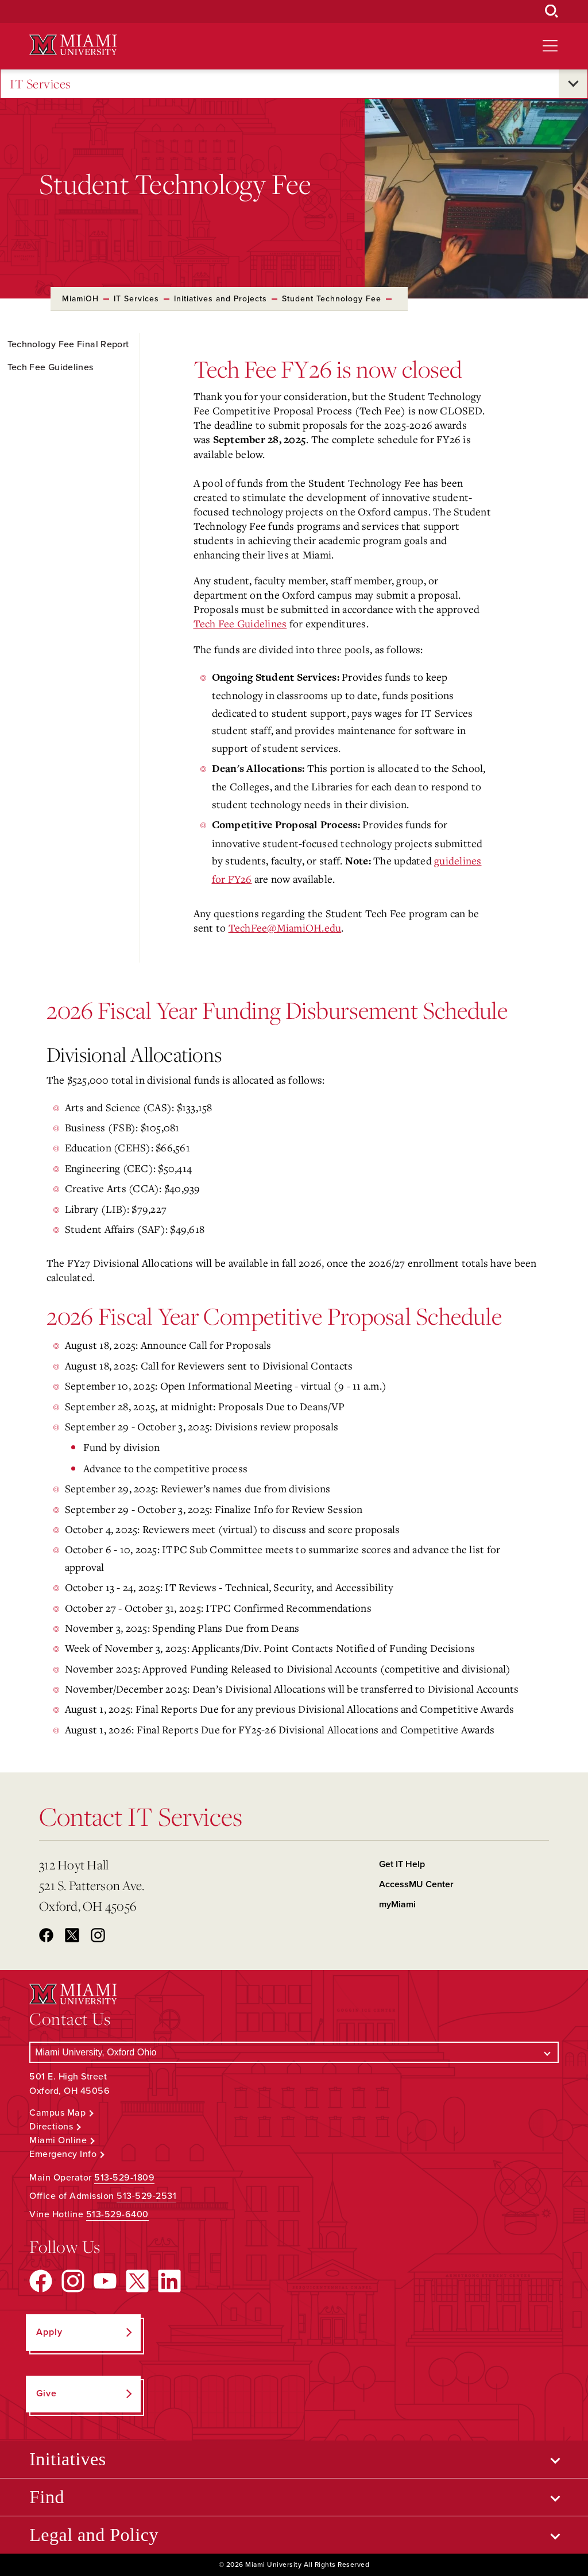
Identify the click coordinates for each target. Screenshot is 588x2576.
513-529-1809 (124, 2177)
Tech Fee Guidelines (240, 623)
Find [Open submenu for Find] (46, 2496)
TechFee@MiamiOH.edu (285, 927)
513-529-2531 (146, 2196)
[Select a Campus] (294, 2052)
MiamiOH (80, 299)
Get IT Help (402, 1864)
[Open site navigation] (550, 46)
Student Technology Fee (331, 299)
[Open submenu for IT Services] (573, 83)
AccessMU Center (416, 1884)
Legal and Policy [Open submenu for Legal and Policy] (93, 2534)
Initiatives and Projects (220, 299)
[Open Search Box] (552, 11)
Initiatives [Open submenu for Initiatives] (67, 2459)
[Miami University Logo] (73, 45)
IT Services (40, 84)
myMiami (397, 1904)
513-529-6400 (117, 2214)
